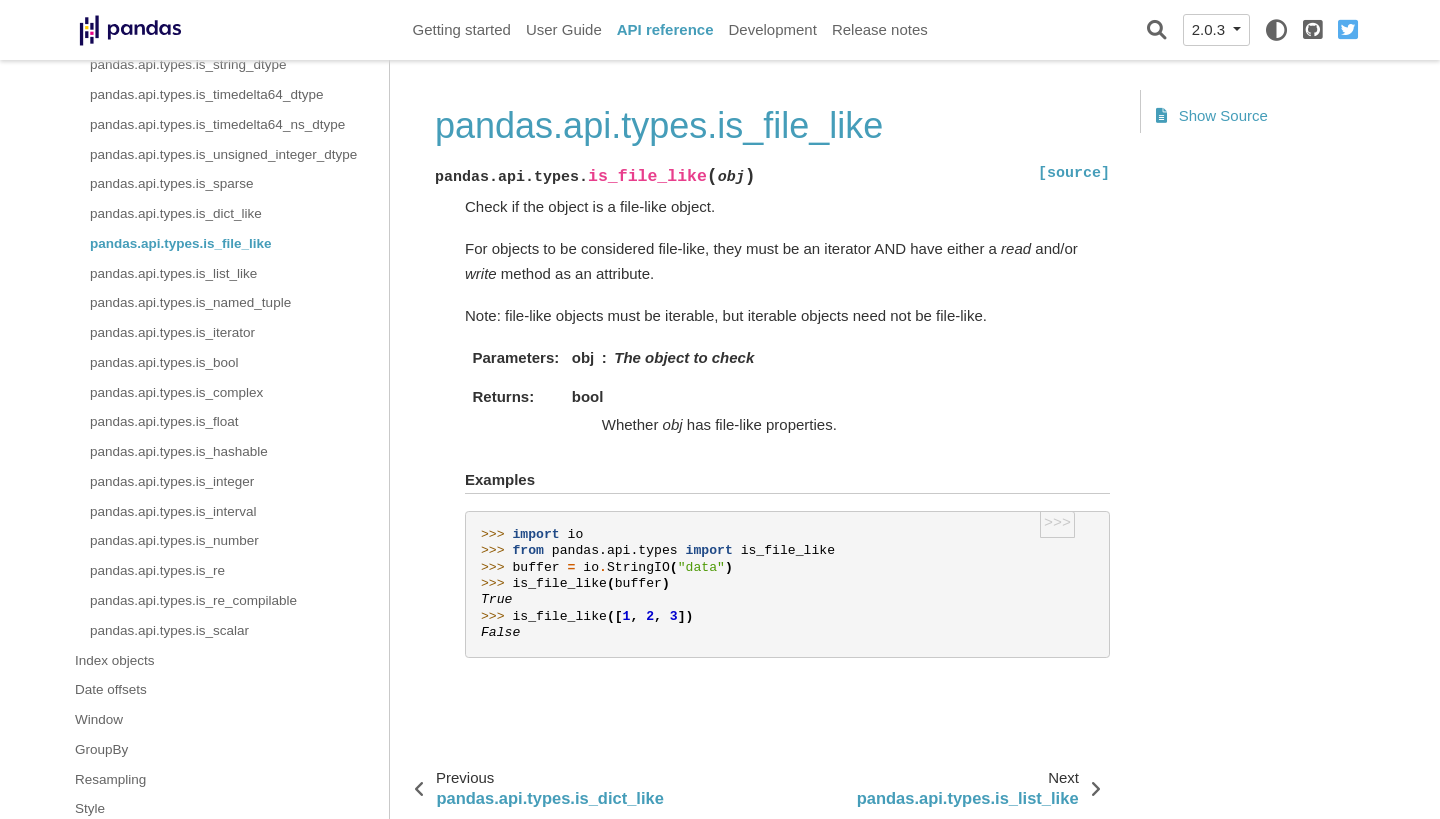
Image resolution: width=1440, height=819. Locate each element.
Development (772, 29)
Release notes (880, 29)
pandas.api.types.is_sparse (172, 183)
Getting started (462, 29)
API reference (665, 29)
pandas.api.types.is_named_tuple (190, 302)
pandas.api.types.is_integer (172, 481)
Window (99, 719)
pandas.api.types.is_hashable (179, 451)
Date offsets (111, 689)
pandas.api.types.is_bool (164, 362)
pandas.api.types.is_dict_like (176, 213)
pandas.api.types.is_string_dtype (188, 64)
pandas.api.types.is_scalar (169, 630)
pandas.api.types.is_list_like (173, 273)
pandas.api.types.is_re (157, 570)
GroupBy (101, 749)
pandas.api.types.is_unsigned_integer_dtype (223, 154)
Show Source (1212, 115)
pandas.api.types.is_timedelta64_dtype (206, 94)
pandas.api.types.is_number (174, 540)
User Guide (564, 29)
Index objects (115, 660)
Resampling (110, 779)
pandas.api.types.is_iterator (172, 332)
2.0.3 (1211, 29)
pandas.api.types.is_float (164, 421)
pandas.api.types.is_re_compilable (193, 600)
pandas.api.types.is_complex (176, 392)
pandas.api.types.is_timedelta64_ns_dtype (217, 124)
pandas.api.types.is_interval (173, 511)
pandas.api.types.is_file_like (181, 243)
